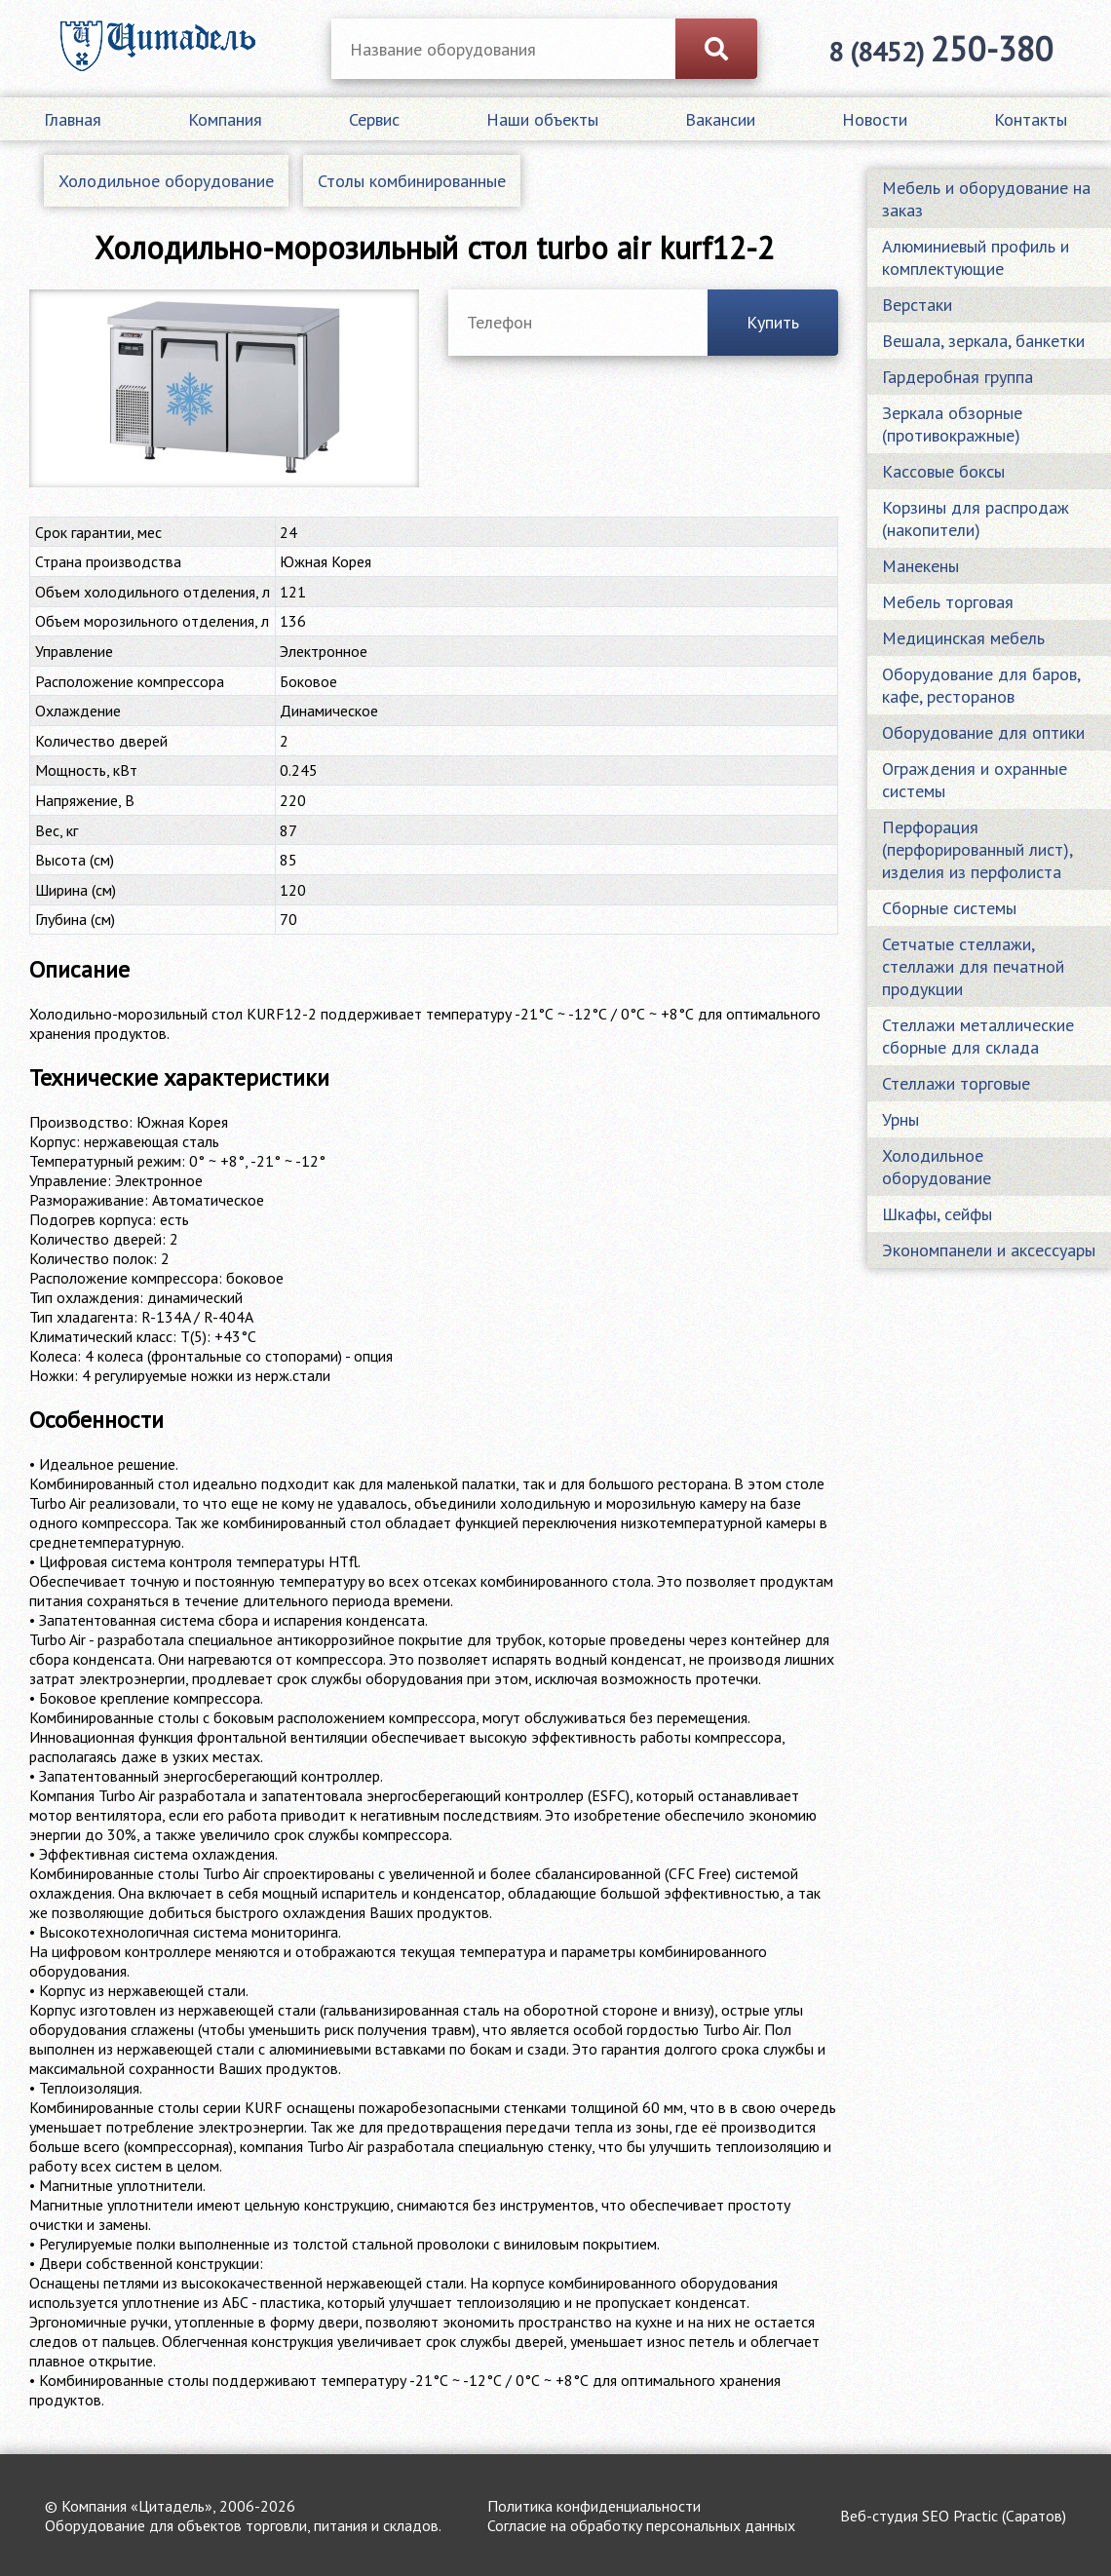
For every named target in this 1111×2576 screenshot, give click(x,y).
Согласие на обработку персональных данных (641, 2525)
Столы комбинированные (412, 181)
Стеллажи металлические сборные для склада (978, 1036)
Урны (900, 1119)
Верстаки (917, 304)
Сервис (374, 119)
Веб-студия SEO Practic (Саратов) (953, 2515)
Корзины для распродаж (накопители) (975, 518)
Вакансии (720, 119)
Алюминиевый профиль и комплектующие (975, 257)
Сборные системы (949, 908)
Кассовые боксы (943, 471)
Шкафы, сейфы (937, 1214)
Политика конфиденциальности (594, 2506)
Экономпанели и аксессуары (988, 1250)
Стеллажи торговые (956, 1083)
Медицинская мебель (963, 638)
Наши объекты (542, 119)
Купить (773, 322)
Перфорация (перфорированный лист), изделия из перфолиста (977, 849)
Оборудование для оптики (983, 732)
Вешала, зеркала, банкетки (983, 340)
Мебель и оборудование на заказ (986, 198)
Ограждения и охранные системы (974, 779)
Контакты (1030, 119)
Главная (72, 119)
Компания (225, 119)
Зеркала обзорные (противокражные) (952, 424)
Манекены (920, 566)
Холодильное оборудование (166, 181)
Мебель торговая (948, 602)
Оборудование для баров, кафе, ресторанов (981, 685)
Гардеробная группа (957, 376)
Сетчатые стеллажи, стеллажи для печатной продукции (973, 966)
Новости (874, 119)
